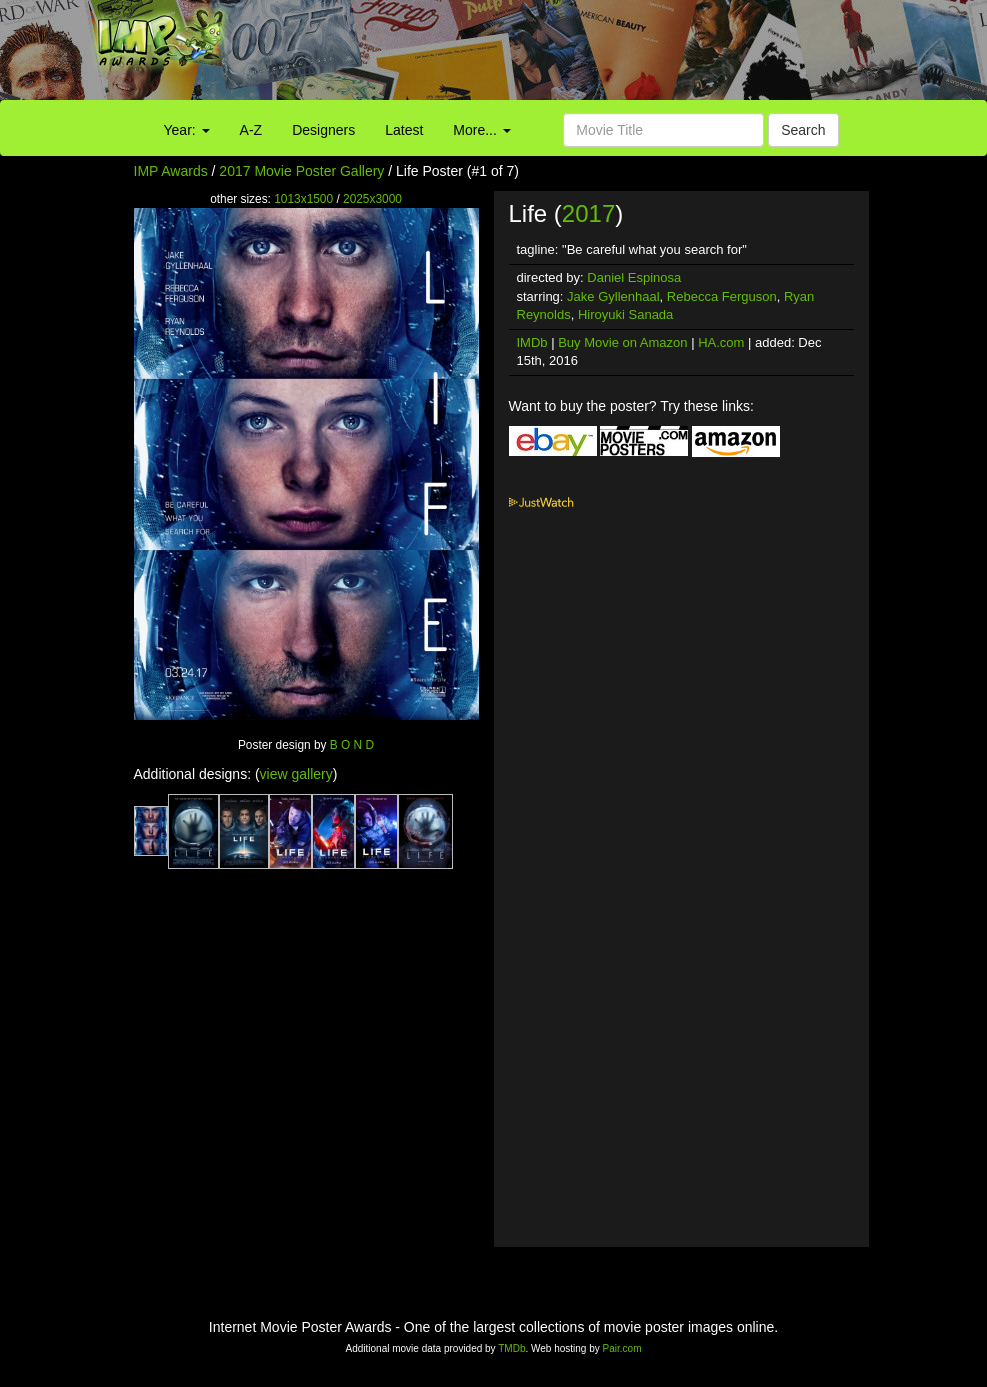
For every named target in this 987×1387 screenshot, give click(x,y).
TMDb (511, 1348)
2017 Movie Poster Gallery (301, 171)
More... (481, 130)
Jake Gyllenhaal (613, 296)
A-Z (251, 130)
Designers (323, 130)
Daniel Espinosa (634, 277)
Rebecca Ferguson (722, 296)
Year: (187, 130)
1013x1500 (303, 199)
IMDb (532, 342)
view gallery (296, 774)
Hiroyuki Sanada (625, 314)
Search (803, 130)
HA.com (721, 342)
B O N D (352, 745)
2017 (588, 213)
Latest (404, 130)
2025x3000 (372, 199)
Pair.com (622, 1348)
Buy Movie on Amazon (622, 342)
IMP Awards (171, 171)
